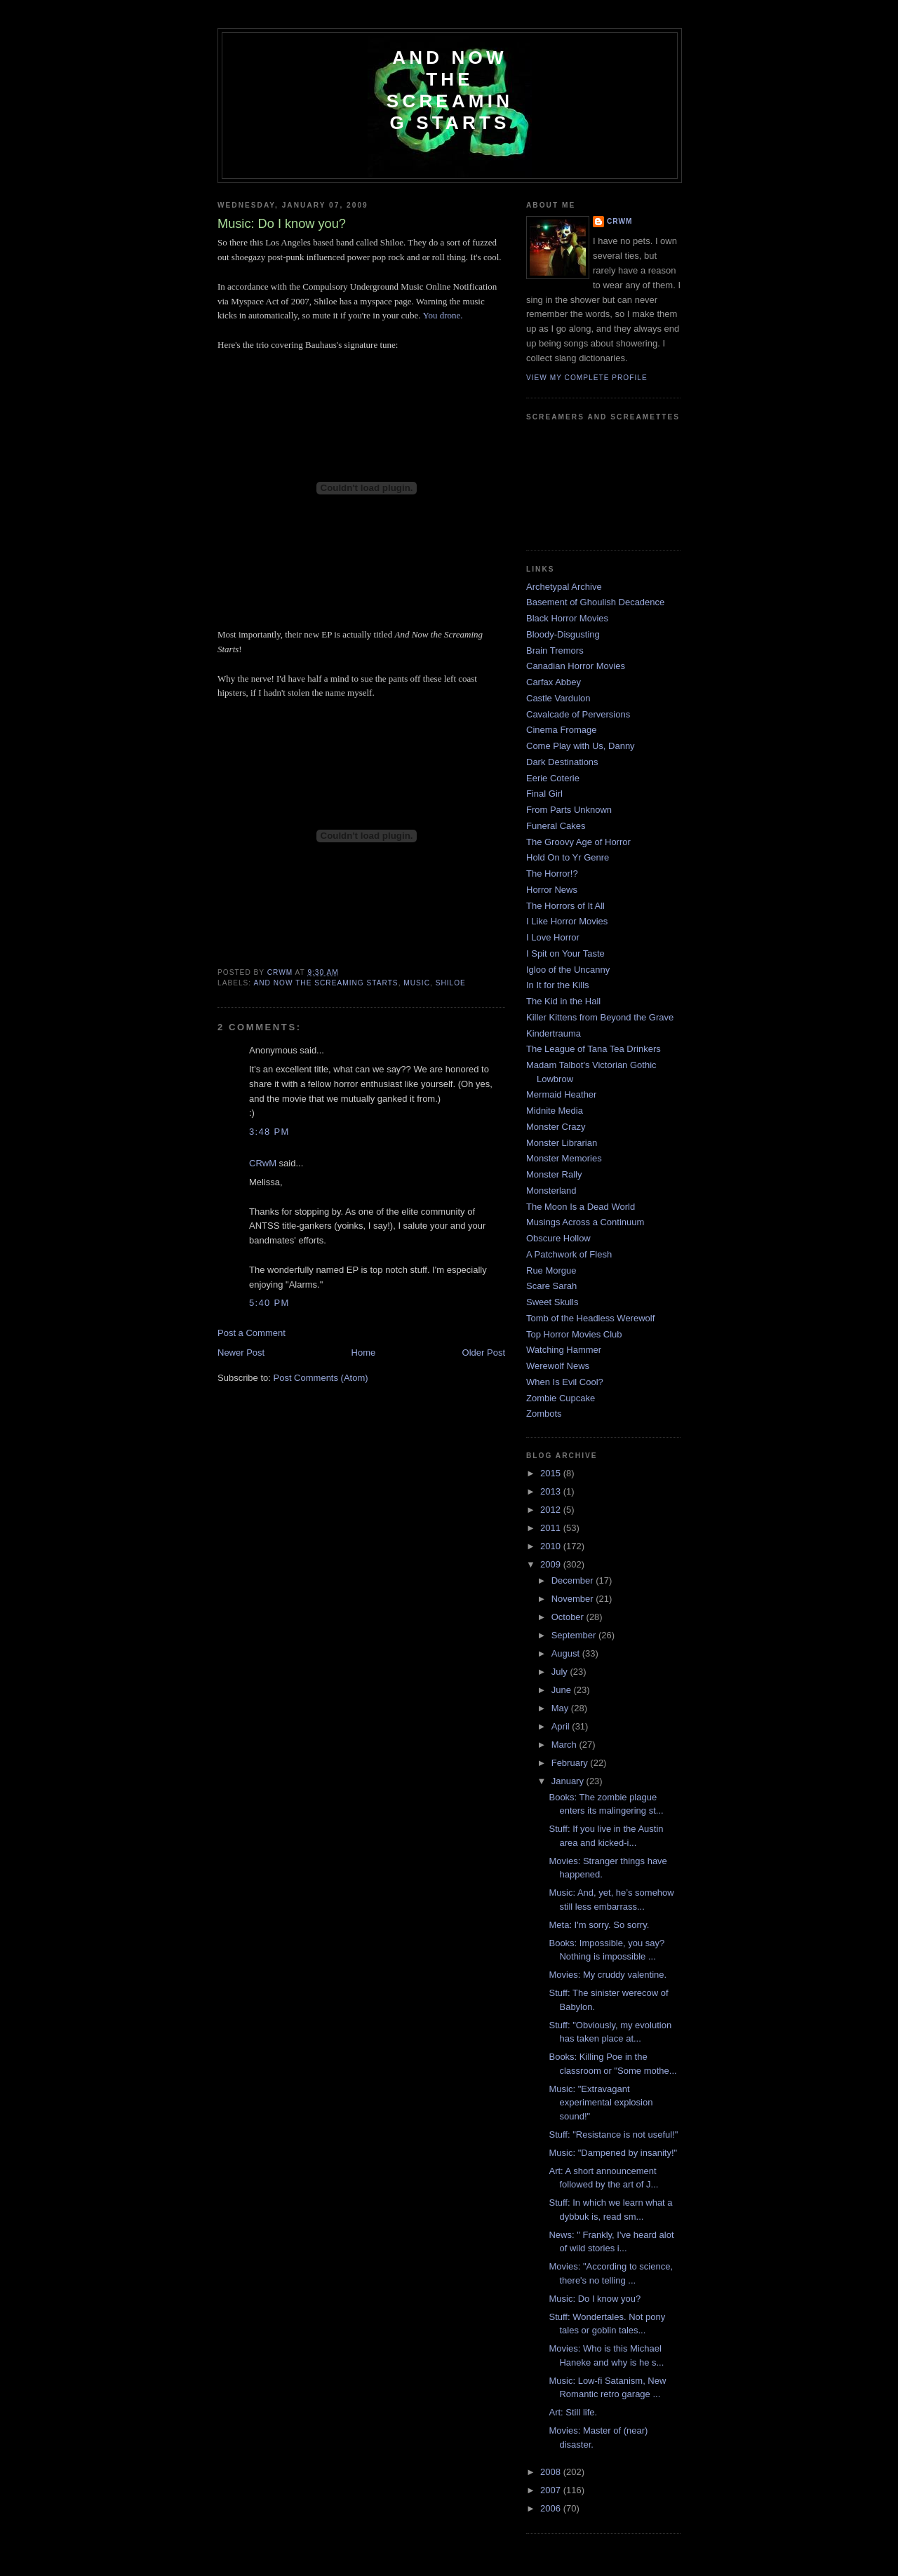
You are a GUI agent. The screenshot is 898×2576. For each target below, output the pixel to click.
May (561, 1708)
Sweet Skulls (552, 1302)
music (416, 983)
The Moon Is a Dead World (580, 1206)
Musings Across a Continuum (585, 1222)
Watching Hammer (563, 1349)
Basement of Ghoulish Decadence (595, 602)
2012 (551, 1509)
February (571, 1763)
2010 (551, 1546)
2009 (551, 1564)
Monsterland (551, 1190)
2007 (551, 2490)
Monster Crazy (556, 1126)
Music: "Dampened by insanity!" (613, 2152)
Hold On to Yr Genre (567, 857)
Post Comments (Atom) (321, 1378)
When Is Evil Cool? (564, 1382)
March (565, 1744)
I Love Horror (552, 937)
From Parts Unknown (569, 809)
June (562, 1690)
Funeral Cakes (556, 826)
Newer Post (240, 1352)
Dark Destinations (562, 762)
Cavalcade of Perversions (578, 714)
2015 (551, 1473)
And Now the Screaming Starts (450, 90)
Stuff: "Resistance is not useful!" (613, 2134)
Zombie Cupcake (560, 1398)
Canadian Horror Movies (575, 666)
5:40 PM (269, 1302)
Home (363, 1352)
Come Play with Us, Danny (580, 746)
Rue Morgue (551, 1270)
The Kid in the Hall (563, 1001)
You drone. (442, 315)
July (560, 1671)
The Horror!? (552, 873)
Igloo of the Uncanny (568, 969)
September (574, 1635)
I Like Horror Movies (567, 921)
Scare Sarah (551, 1286)
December (573, 1580)
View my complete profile (587, 378)
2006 (551, 2508)
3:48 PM (269, 1131)
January (569, 1781)
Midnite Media (554, 1110)
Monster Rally (554, 1174)
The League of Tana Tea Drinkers (593, 1049)
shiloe (451, 983)
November (573, 1598)
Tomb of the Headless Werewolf (590, 1318)
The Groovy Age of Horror (578, 842)
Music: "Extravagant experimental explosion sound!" (600, 2103)
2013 (551, 1491)
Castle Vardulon (558, 698)
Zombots (544, 1413)
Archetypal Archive (564, 586)
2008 (551, 2472)
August (566, 1653)
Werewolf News (557, 1366)
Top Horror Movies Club (574, 1334)
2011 (551, 1528)
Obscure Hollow (558, 1238)
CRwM (262, 1163)
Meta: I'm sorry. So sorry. (599, 1925)
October (569, 1617)
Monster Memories (564, 1158)
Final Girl (544, 793)
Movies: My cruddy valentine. (607, 1974)
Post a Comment (251, 1333)
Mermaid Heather (561, 1094)
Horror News (551, 889)
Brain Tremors (555, 650)
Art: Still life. (573, 2412)
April (561, 1726)
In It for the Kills (557, 985)
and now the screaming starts (325, 983)
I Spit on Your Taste (565, 953)
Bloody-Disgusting (563, 634)
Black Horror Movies (567, 618)
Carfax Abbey (553, 682)
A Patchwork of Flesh (569, 1254)
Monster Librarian (561, 1143)
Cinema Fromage (561, 729)
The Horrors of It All (565, 906)
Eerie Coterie (552, 778)
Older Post (483, 1352)
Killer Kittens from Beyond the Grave (600, 1017)
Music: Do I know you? (595, 2298)
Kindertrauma (553, 1033)
